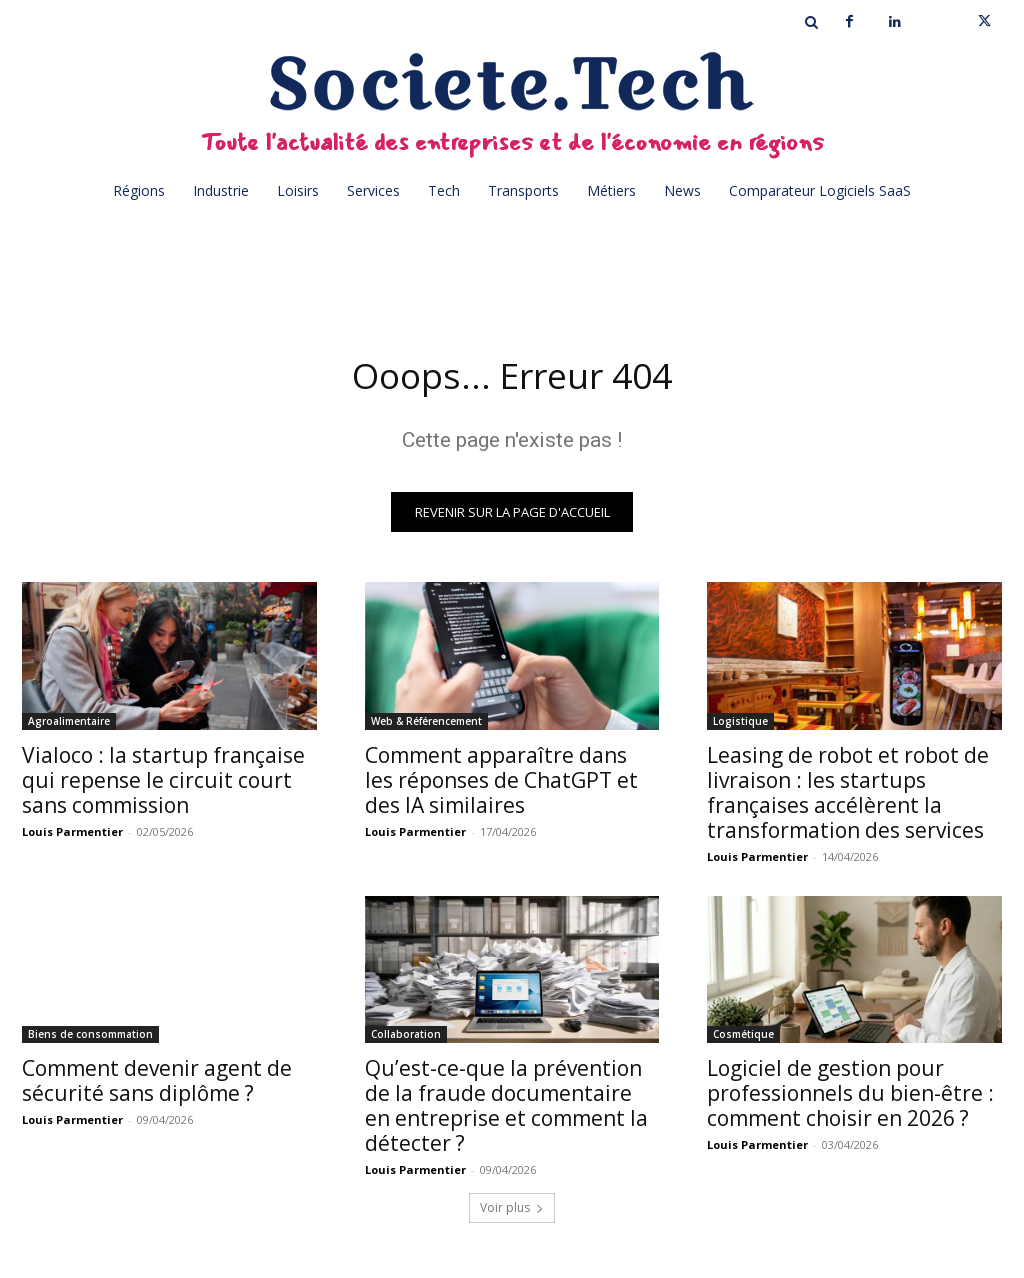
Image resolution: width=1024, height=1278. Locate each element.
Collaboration (406, 1041)
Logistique (740, 727)
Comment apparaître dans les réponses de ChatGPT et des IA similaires (501, 786)
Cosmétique (743, 1041)
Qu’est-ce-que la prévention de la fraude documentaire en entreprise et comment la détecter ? (506, 1112)
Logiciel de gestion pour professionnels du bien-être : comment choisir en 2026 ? (850, 1100)
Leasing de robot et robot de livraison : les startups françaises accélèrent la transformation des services (848, 798)
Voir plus (512, 1214)
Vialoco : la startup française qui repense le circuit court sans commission (163, 786)
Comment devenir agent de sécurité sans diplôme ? (157, 1087)
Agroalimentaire (69, 727)
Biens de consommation (90, 1041)
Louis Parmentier (72, 837)
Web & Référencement (426, 727)
